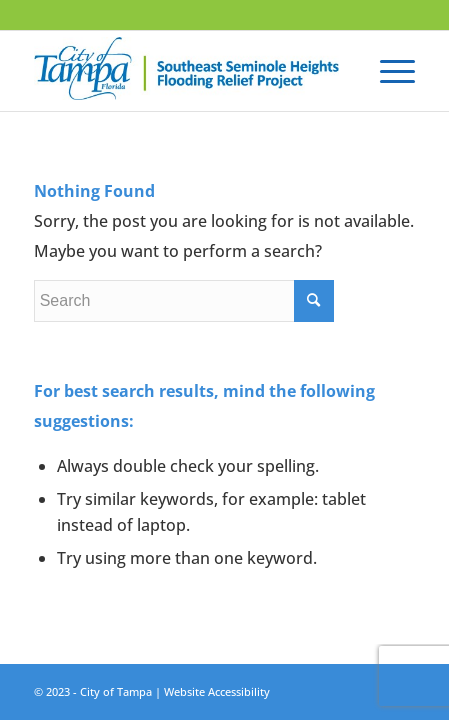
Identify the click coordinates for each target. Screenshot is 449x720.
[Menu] (387, 71)
